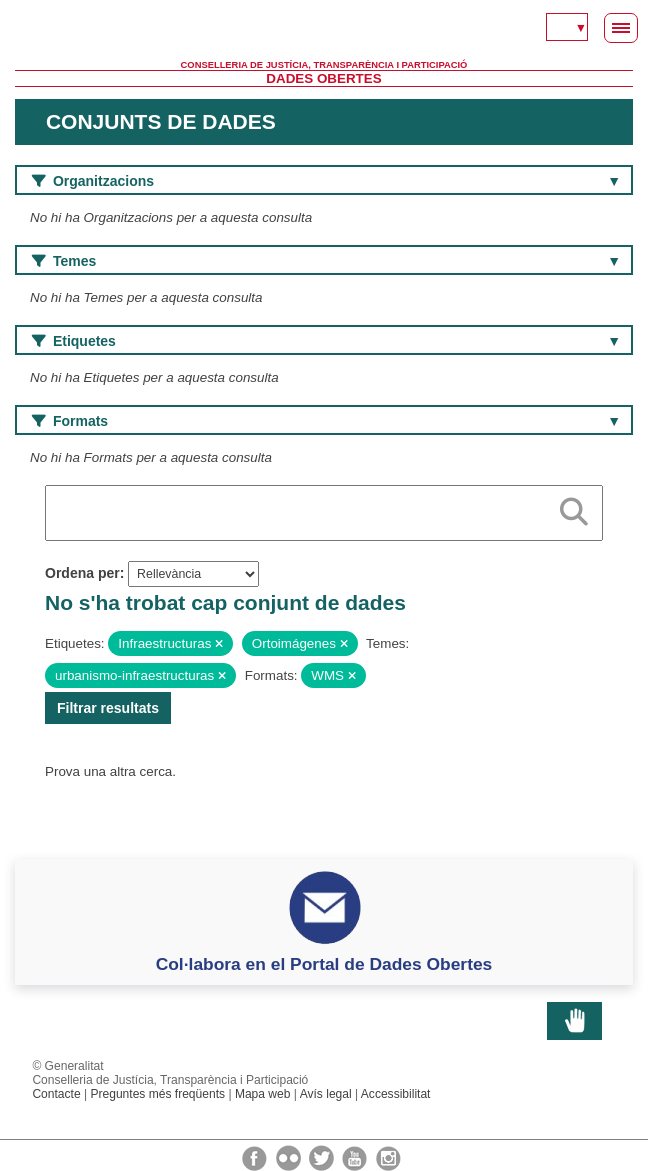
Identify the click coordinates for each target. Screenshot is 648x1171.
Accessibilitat (396, 1094)
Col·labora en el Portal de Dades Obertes (324, 964)
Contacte (56, 1094)
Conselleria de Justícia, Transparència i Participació (324, 65)
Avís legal (326, 1094)
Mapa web (263, 1094)
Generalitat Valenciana (324, 30)
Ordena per (82, 573)
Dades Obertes (323, 78)
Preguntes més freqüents (157, 1094)
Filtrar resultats (108, 708)
